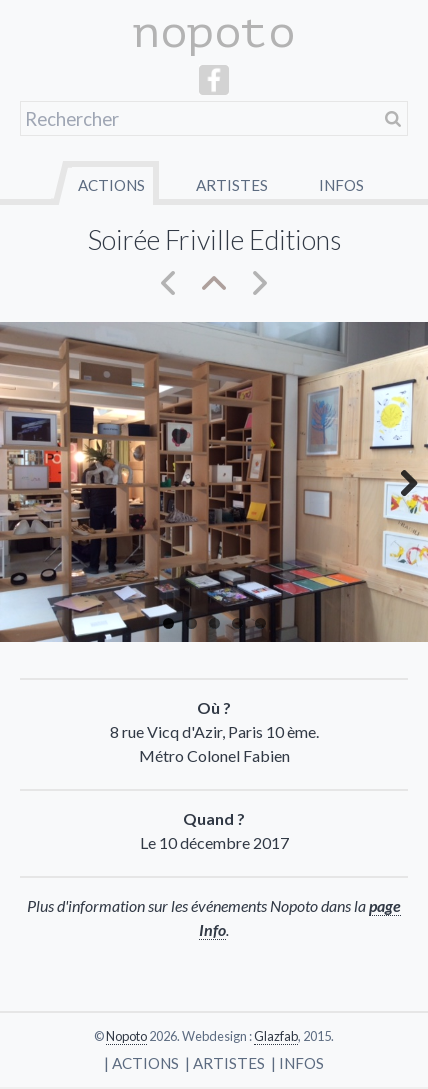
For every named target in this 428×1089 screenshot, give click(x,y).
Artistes (232, 185)
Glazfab (276, 1036)
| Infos (297, 1063)
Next (398, 482)
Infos (341, 185)
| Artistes (225, 1063)
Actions (111, 185)
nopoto (214, 32)
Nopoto (126, 1036)
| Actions (141, 1063)
